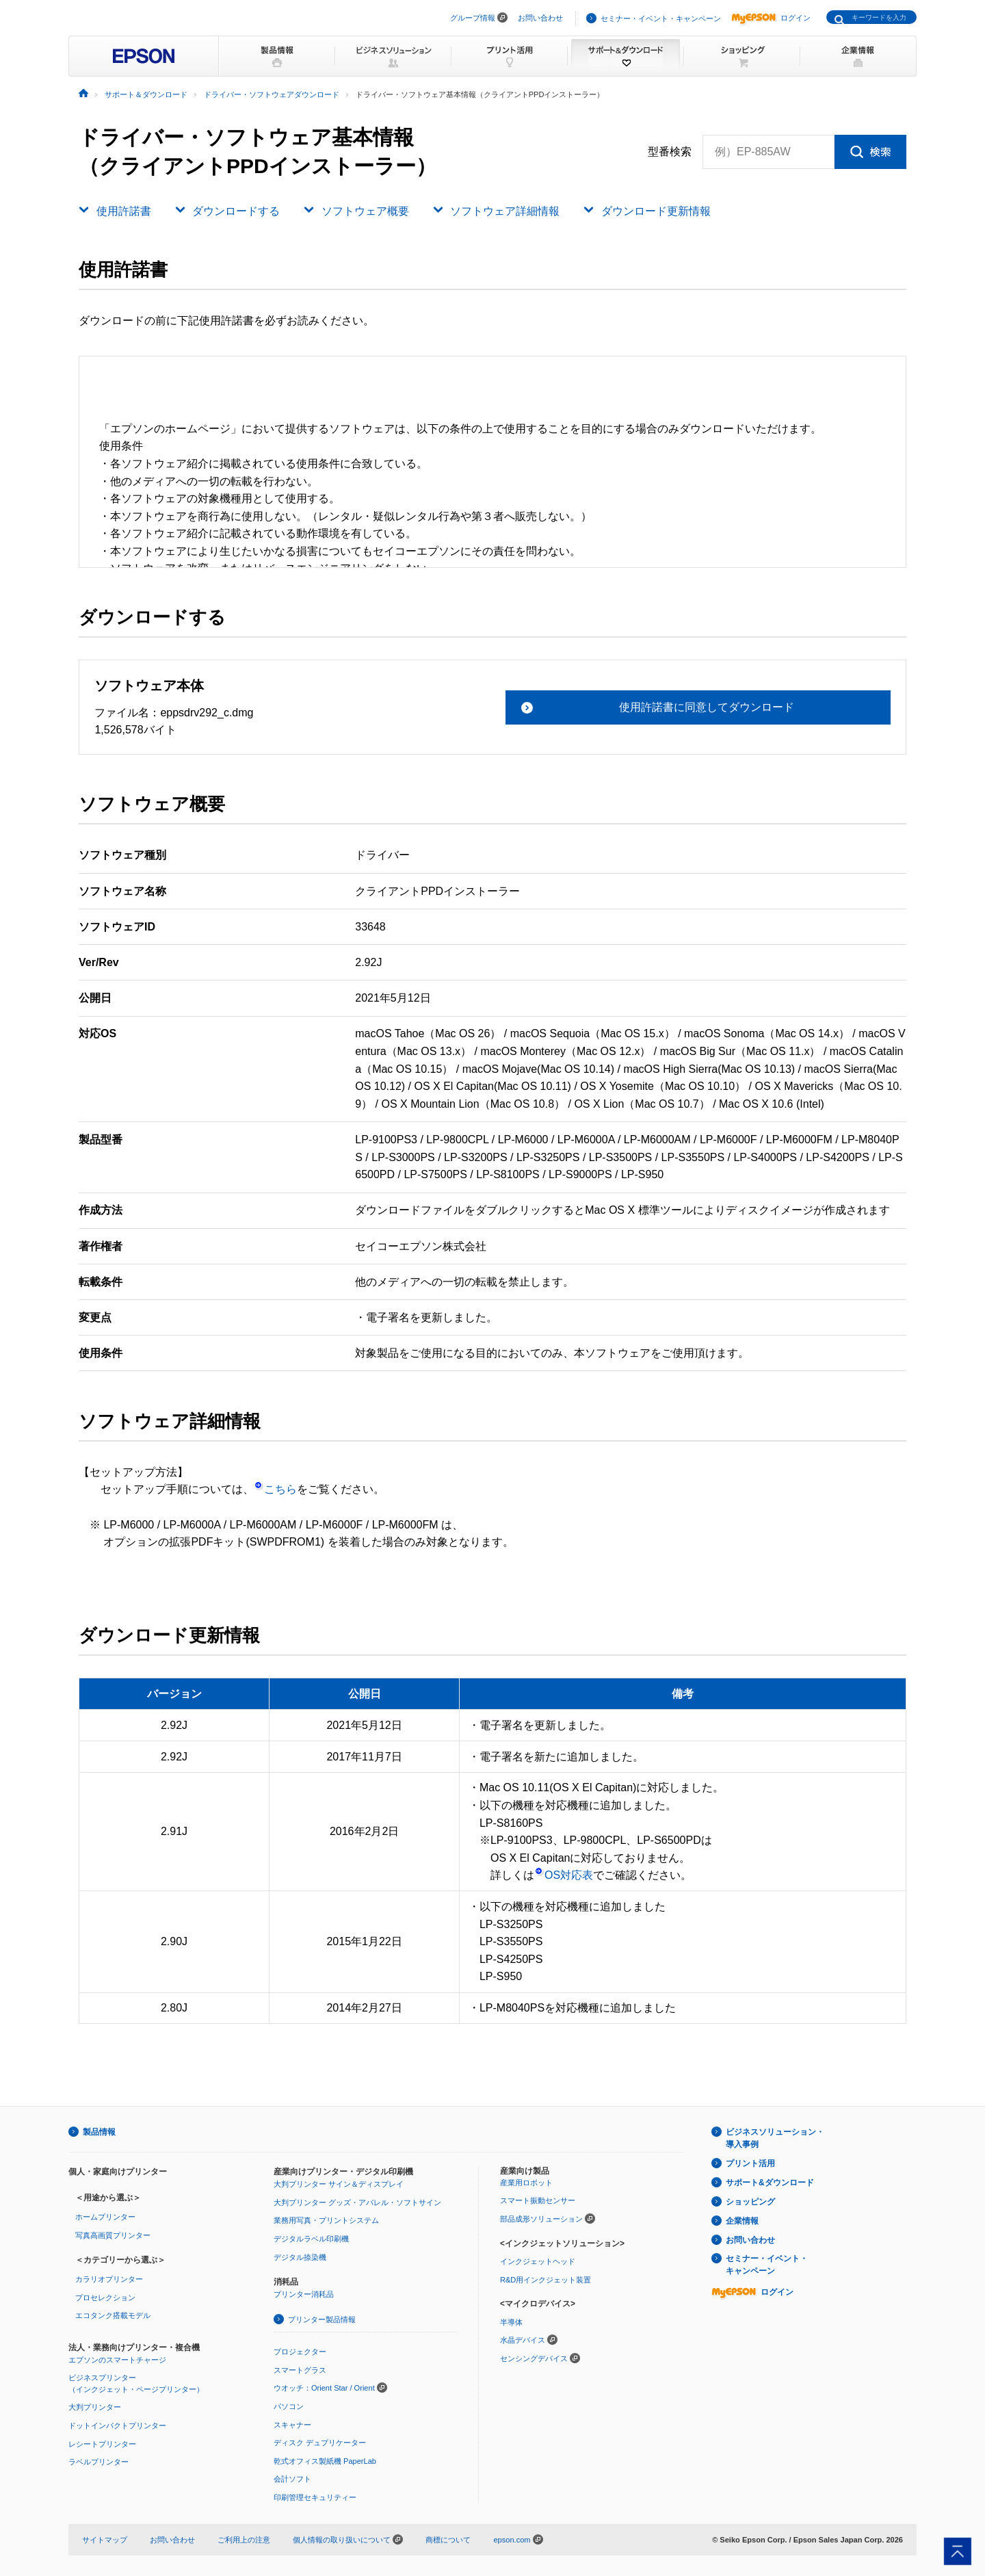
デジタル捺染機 (300, 2257)
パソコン (289, 2406)
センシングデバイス (534, 2358)
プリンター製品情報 (322, 2319)
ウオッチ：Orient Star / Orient (324, 2388)
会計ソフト (292, 2479)
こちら (275, 1489)
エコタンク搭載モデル (112, 2315)
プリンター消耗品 (304, 2294)
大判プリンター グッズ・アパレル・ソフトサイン (357, 2202)
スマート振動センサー (537, 2200)
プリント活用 (750, 2163)
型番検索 (670, 151)
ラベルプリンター (98, 2462)
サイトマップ (104, 2540)
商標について (448, 2540)
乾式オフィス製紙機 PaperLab (325, 2461)
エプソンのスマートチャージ (117, 2360)
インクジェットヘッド (537, 2261)
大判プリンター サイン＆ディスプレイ (339, 2184)
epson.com (511, 2540)
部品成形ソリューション (541, 2219)
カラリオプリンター (109, 2279)
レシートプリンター (102, 2444)
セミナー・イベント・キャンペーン (661, 18)
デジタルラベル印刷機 (311, 2239)
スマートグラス (300, 2370)
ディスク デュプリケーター (320, 2442)
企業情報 (742, 2221)
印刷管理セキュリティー (315, 2497)
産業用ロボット (526, 2182)
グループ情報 (472, 18)
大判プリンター (94, 2407)
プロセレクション (105, 2297)
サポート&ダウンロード (770, 2182)
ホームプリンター (105, 2217)
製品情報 (99, 2132)
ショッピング (750, 2202)
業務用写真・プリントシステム (326, 2220)
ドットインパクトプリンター (117, 2425)
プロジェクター (300, 2351)
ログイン (771, 18)
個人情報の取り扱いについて (348, 2540)
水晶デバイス (522, 2340)
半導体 (511, 2322)
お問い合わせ (540, 18)
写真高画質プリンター (112, 2235)
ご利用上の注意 (244, 2540)
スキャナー (292, 2425)
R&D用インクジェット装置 (545, 2280)
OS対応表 (563, 1875)
